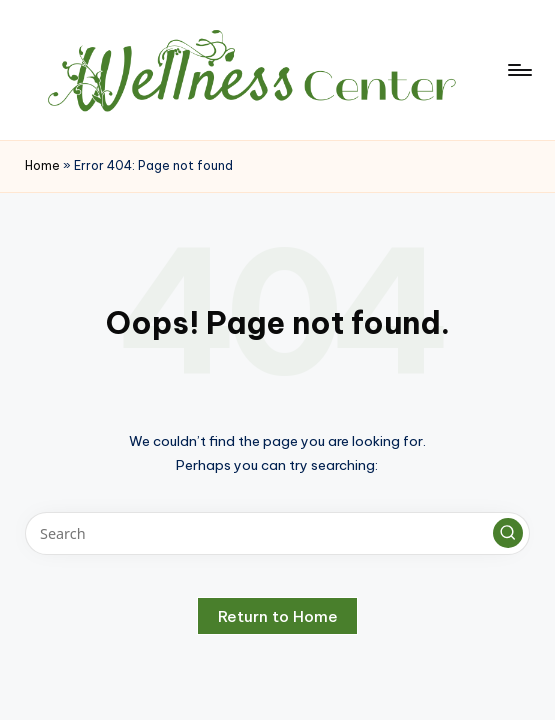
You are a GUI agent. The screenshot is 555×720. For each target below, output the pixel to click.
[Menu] (518, 70)
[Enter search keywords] (277, 533)
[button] (508, 533)
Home (42, 165)
